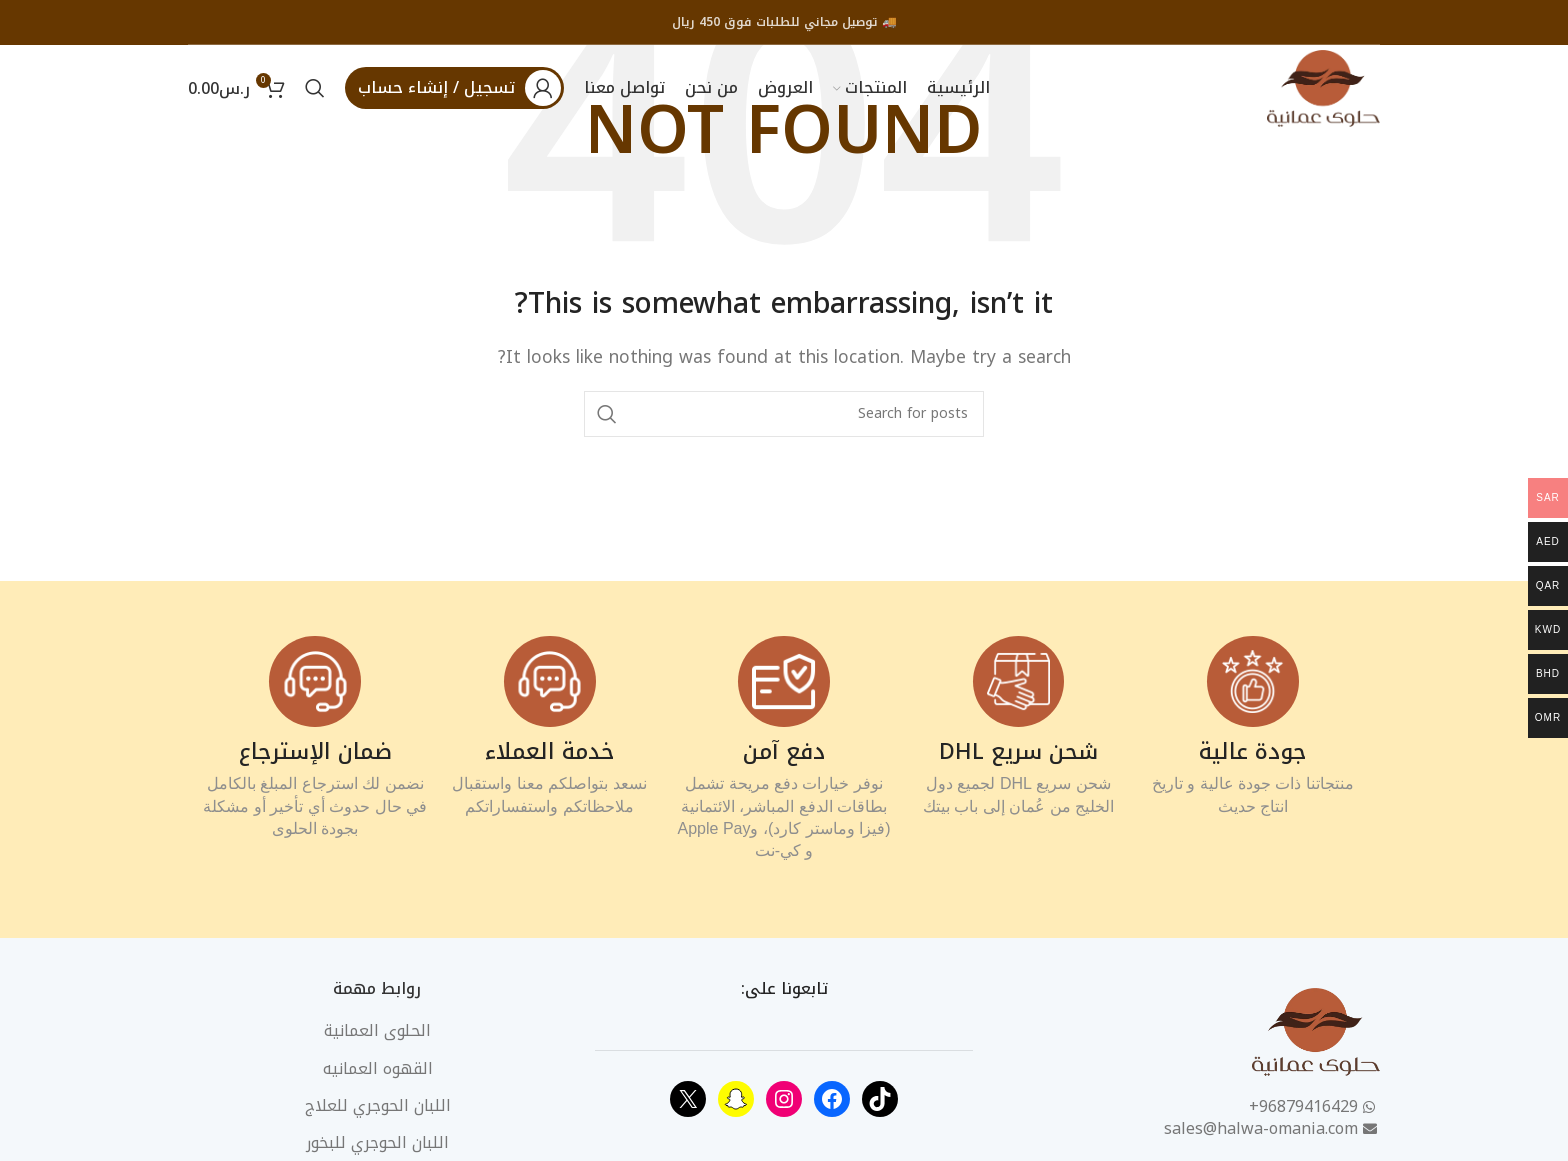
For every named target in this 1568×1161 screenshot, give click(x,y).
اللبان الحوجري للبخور (377, 1147)
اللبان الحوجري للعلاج (378, 1109)
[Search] (315, 90)
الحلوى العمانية (377, 1034)
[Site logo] (1321, 88)
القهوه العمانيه (378, 1072)
